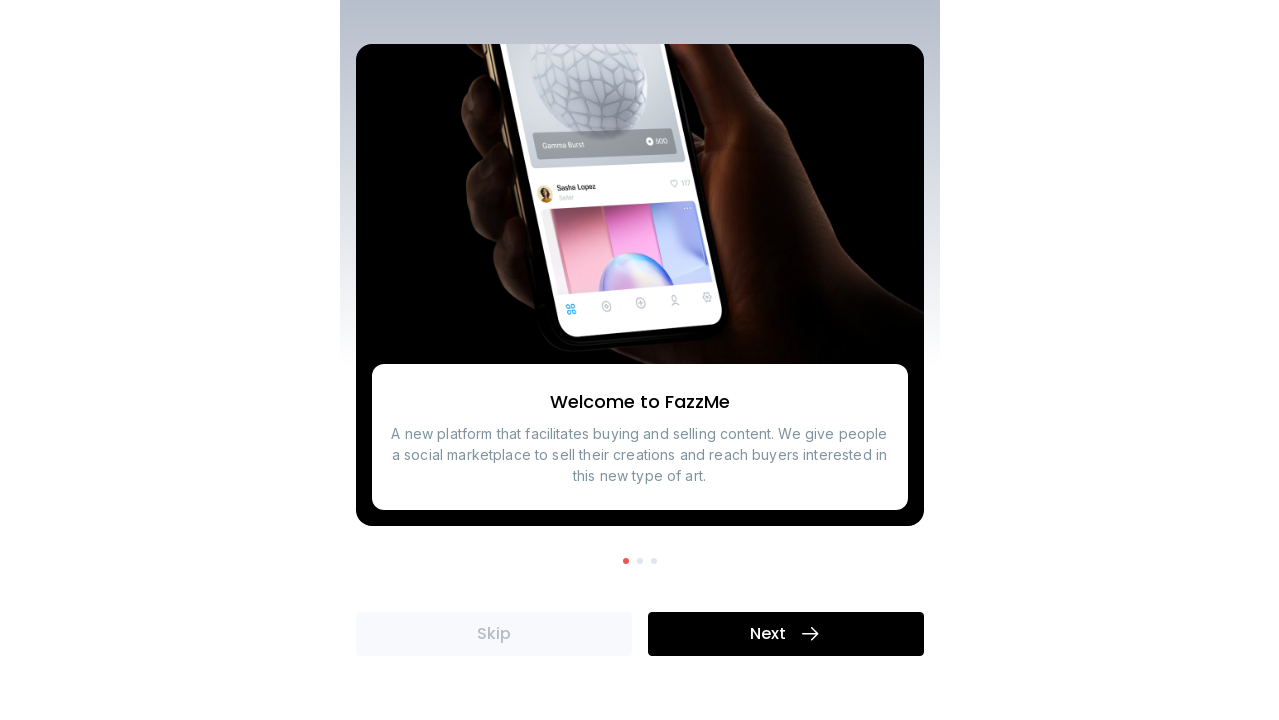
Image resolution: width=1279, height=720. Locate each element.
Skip (494, 634)
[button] (626, 561)
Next (786, 634)
